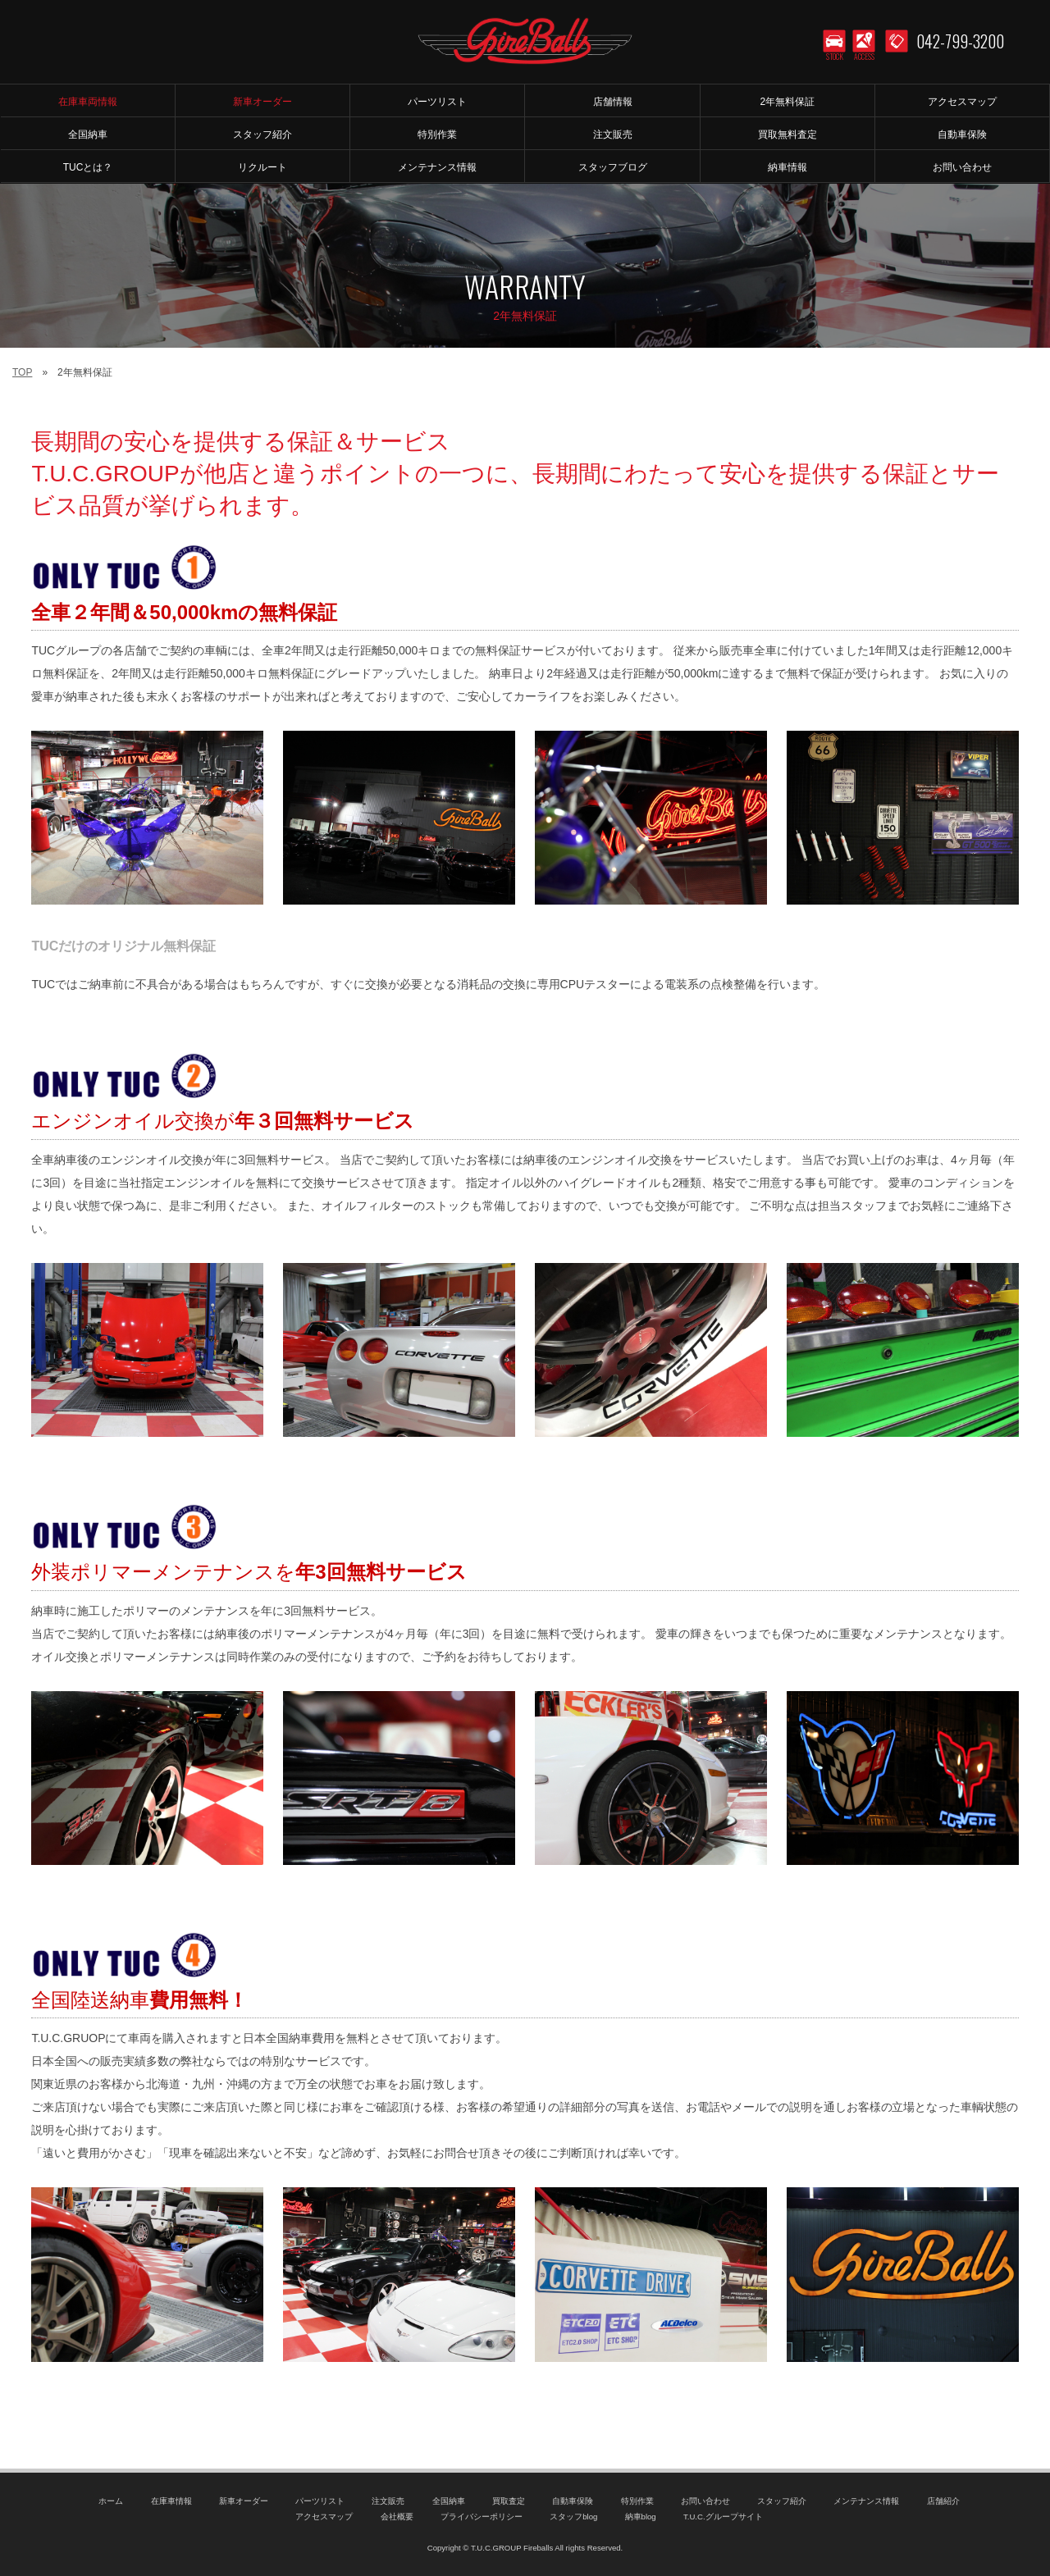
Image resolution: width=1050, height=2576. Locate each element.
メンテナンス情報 (866, 2500)
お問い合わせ (705, 2500)
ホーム (110, 2500)
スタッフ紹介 (781, 2500)
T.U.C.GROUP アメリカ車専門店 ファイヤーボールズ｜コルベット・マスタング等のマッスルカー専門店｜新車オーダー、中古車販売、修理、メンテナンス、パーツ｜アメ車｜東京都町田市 (525, 41)
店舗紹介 (943, 2500)
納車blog (640, 2516)
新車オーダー (243, 2500)
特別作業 (637, 2500)
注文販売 (388, 2500)
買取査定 (508, 2500)
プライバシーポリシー (482, 2516)
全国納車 (448, 2500)
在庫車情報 (171, 2500)
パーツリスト (320, 2500)
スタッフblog (573, 2516)
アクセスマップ (324, 2516)
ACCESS (864, 57)
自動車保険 (572, 2500)
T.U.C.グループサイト (723, 2516)
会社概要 (397, 2516)
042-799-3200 (960, 41)
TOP (22, 372)
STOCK (834, 57)
